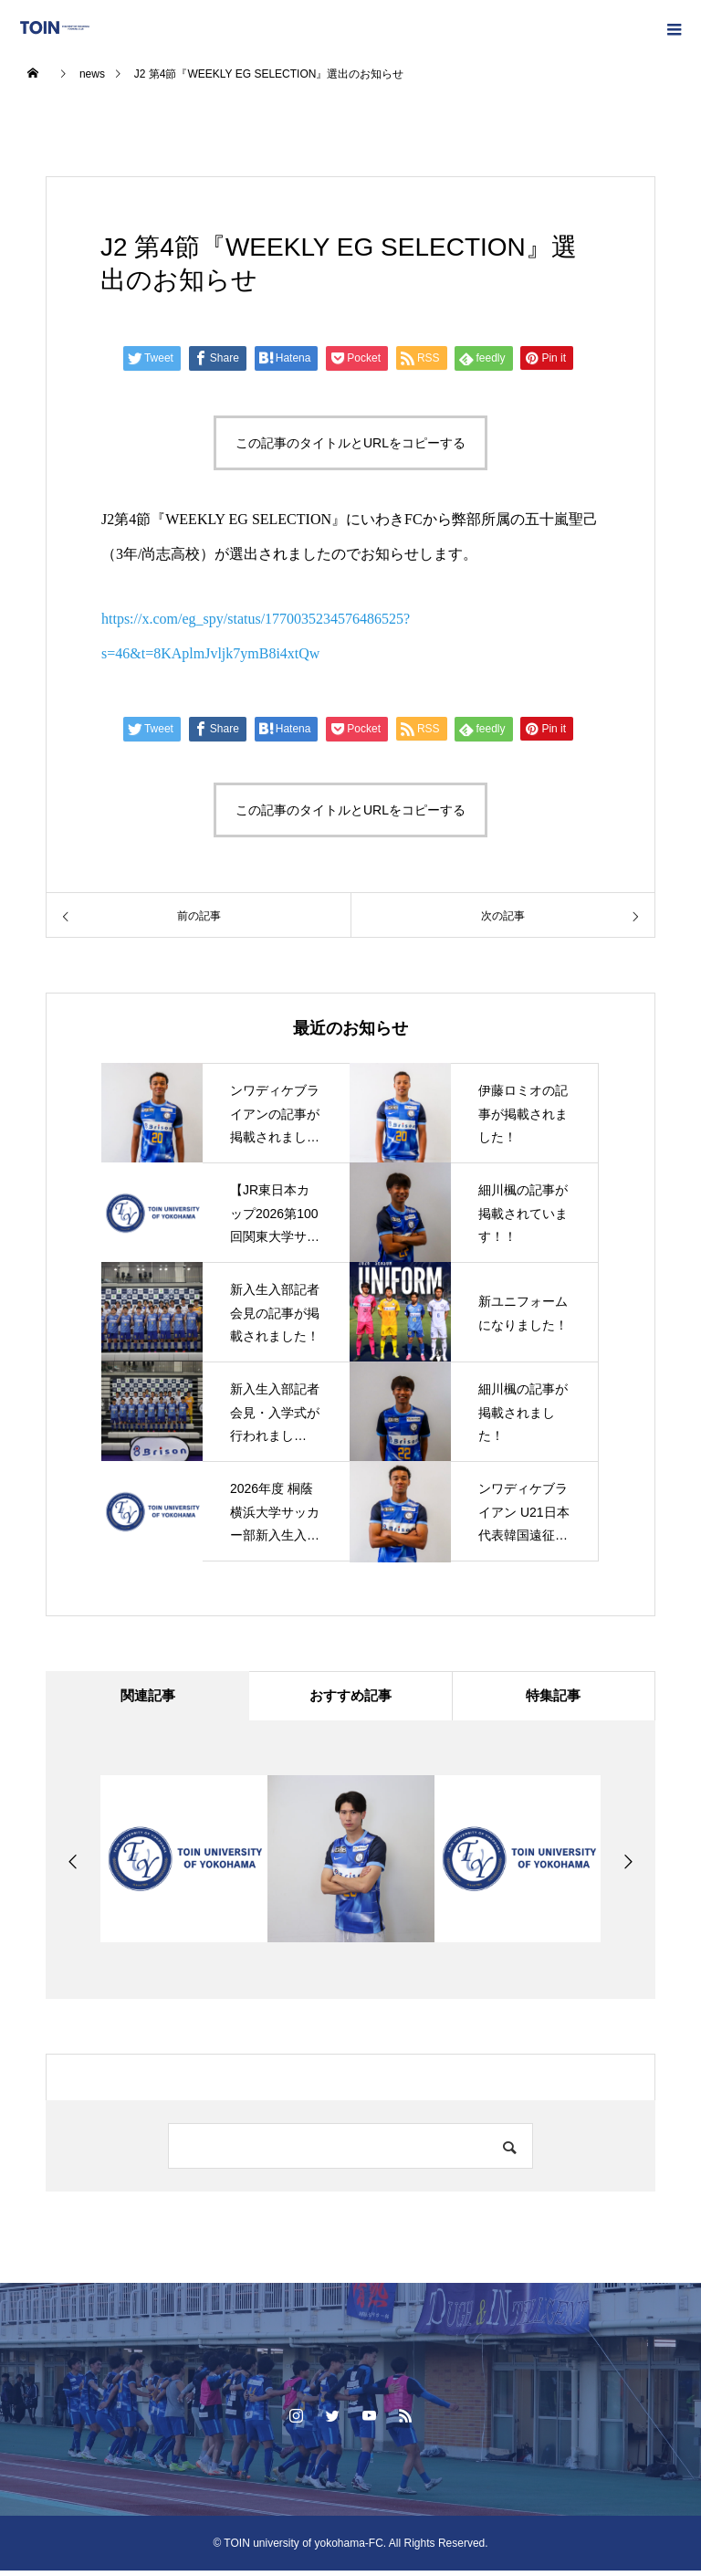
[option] (183, 1864)
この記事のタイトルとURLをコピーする (350, 443)
